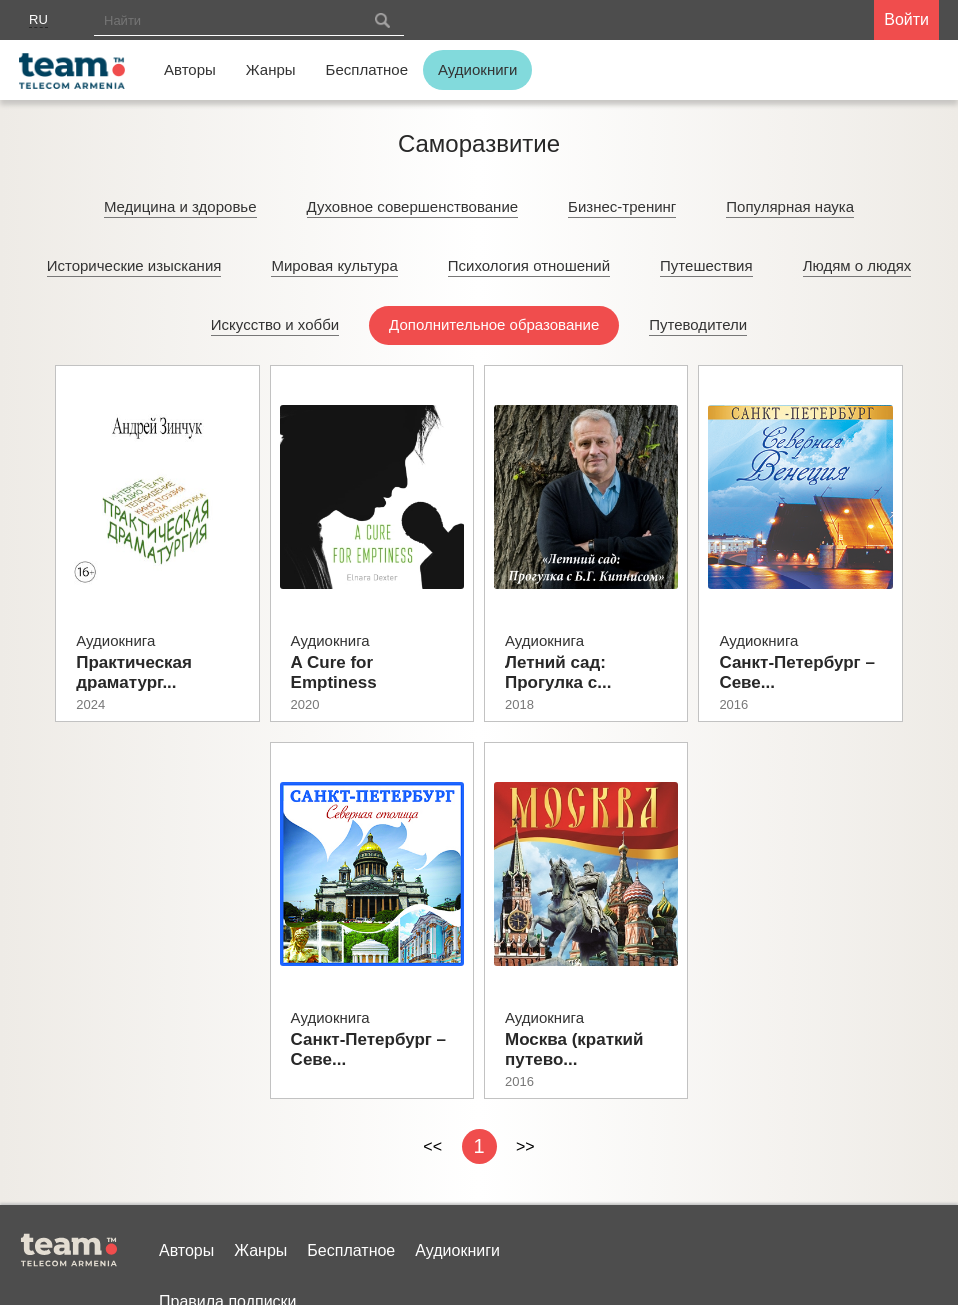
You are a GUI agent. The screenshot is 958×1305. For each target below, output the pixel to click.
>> (525, 1146)
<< (432, 1146)
